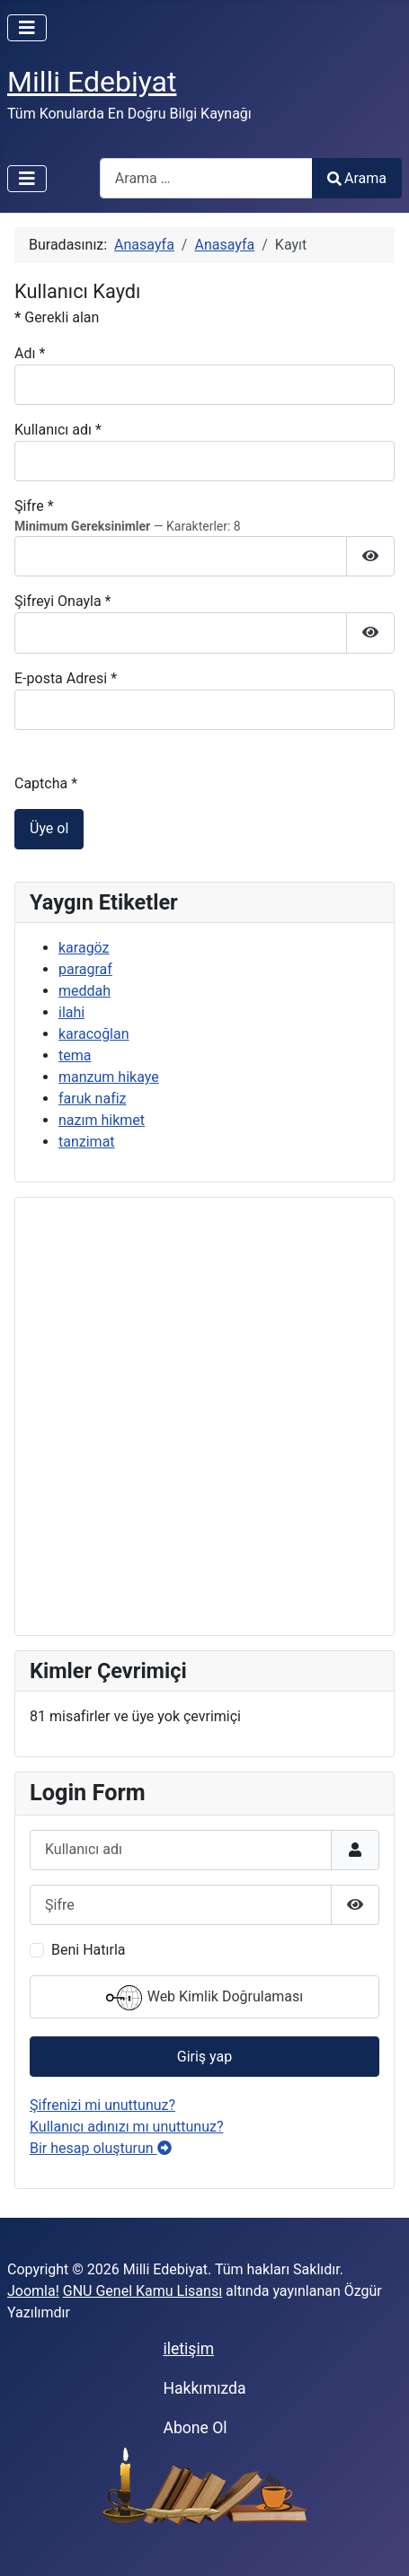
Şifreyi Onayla (62, 601)
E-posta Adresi (65, 678)
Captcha (45, 783)
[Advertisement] (204, 1416)
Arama (357, 178)
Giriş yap (204, 2056)
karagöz (84, 947)
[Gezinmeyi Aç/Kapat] (27, 27)
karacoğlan (93, 1033)
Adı (29, 353)
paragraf (85, 969)
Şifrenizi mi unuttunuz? (102, 2105)
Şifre (34, 505)
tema (74, 1055)
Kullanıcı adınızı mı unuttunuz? (127, 2126)
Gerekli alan (56, 317)
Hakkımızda (204, 2388)
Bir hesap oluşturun (101, 2148)
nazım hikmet (101, 1120)
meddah (84, 990)
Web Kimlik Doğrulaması (205, 1998)
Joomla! (33, 2290)
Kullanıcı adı (58, 429)
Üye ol (49, 828)
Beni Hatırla (88, 1949)
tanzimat (86, 1141)
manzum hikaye (108, 1077)
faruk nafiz (92, 1098)
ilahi (71, 1012)
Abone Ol (195, 2428)
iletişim (188, 2349)
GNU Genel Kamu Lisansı (142, 2290)
